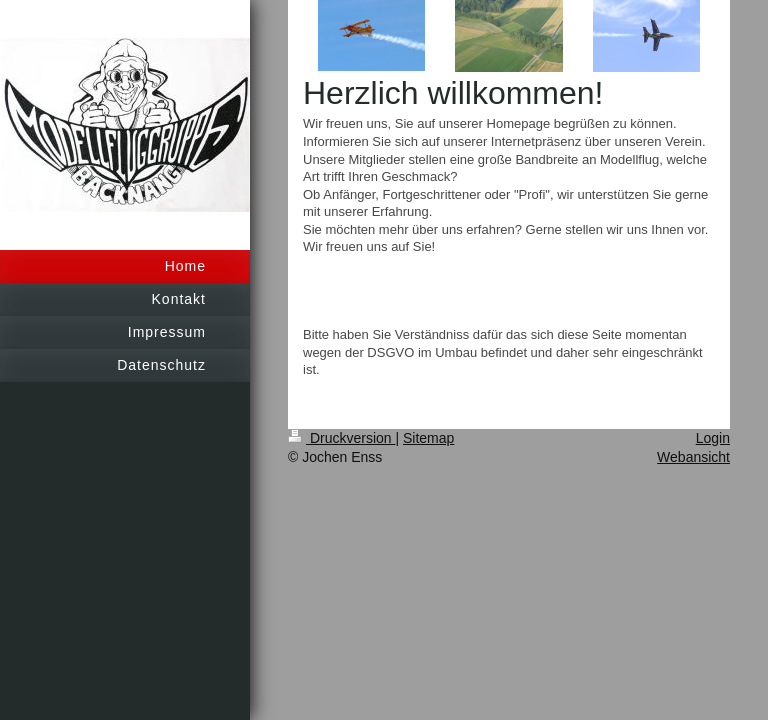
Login (713, 438)
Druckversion (341, 438)
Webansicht (693, 457)
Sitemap (428, 438)
